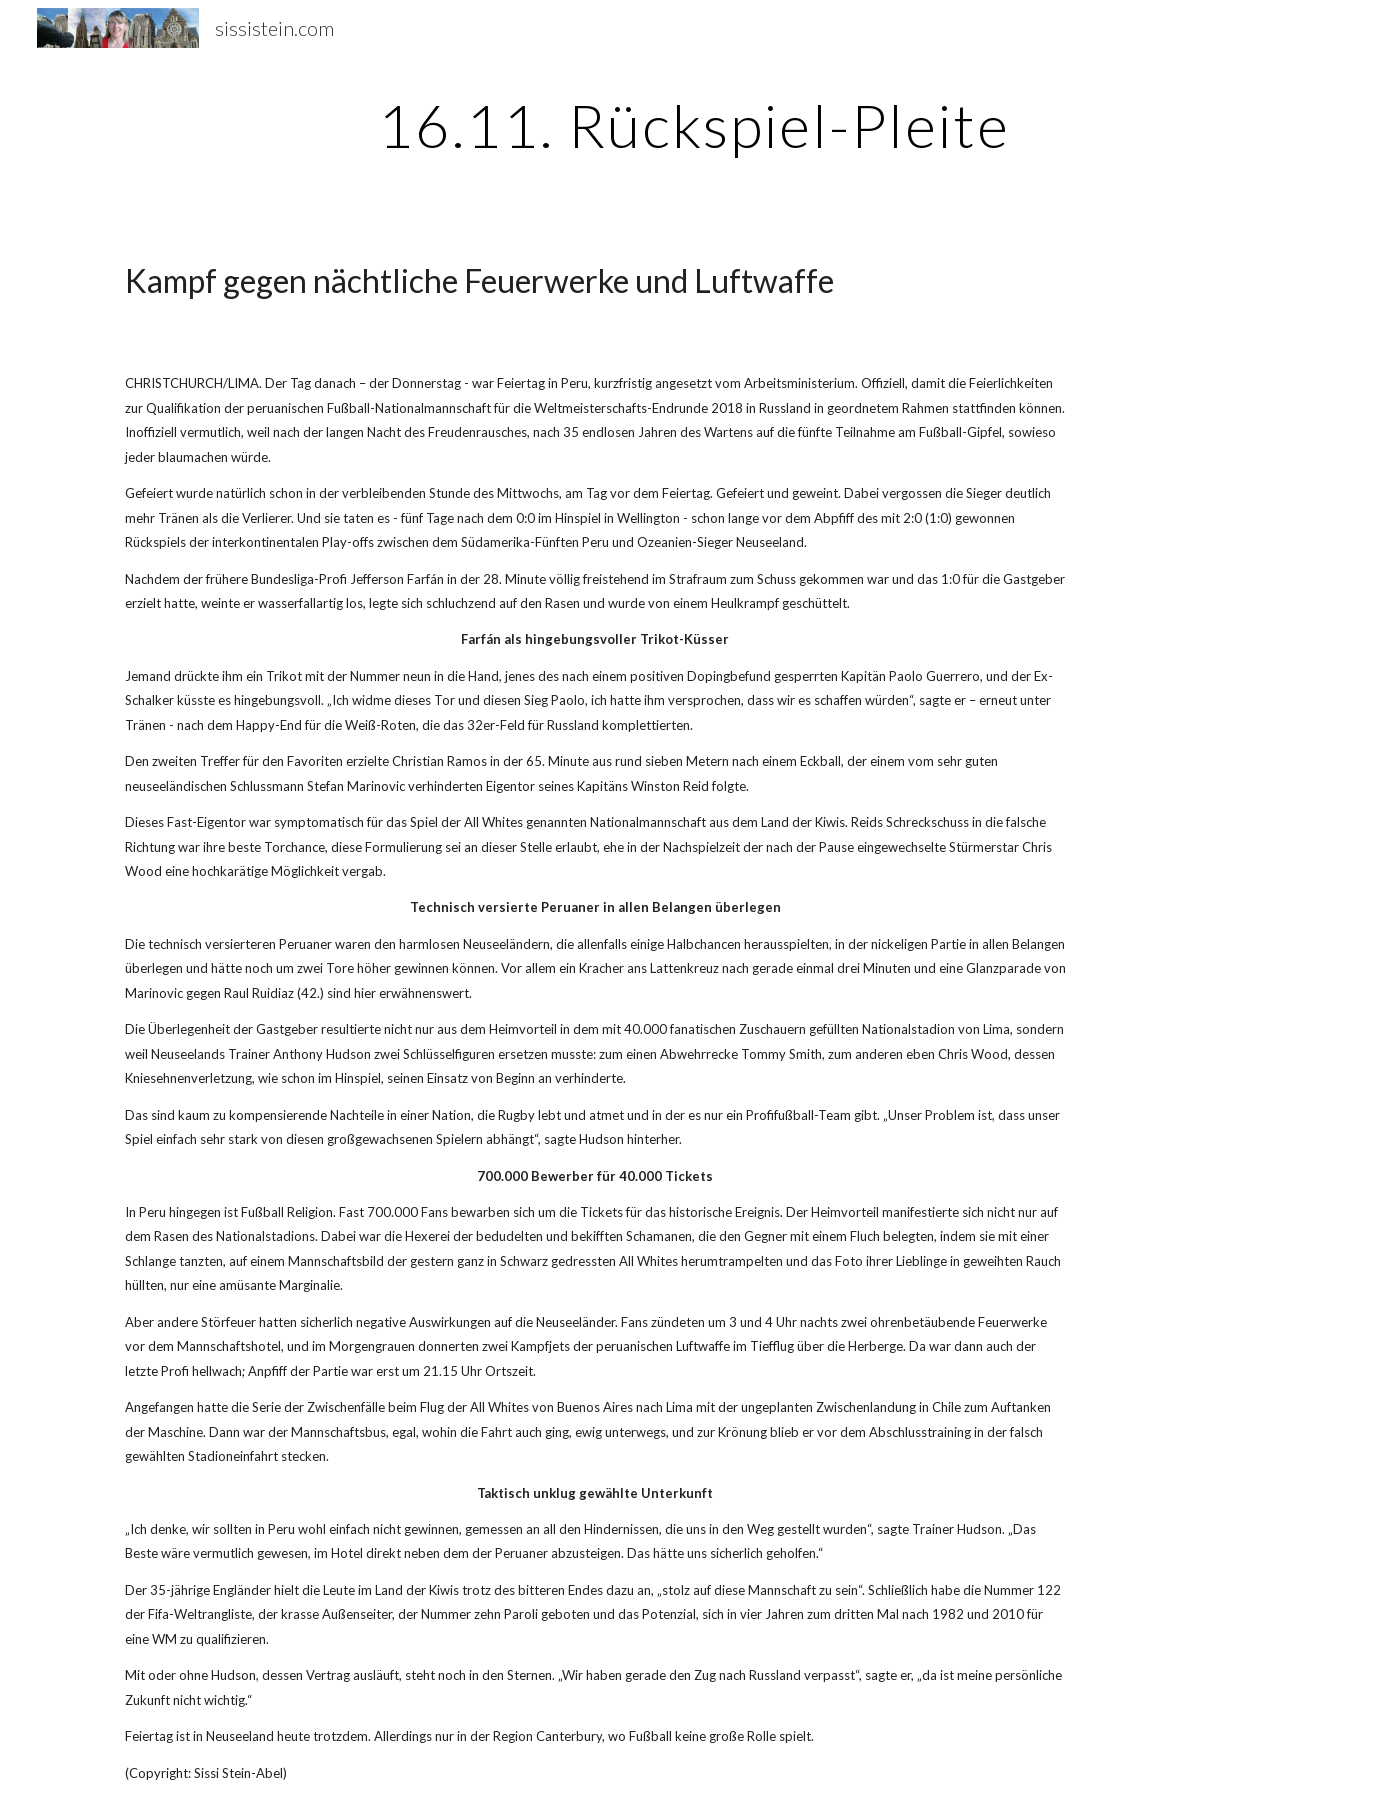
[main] (694, 125)
